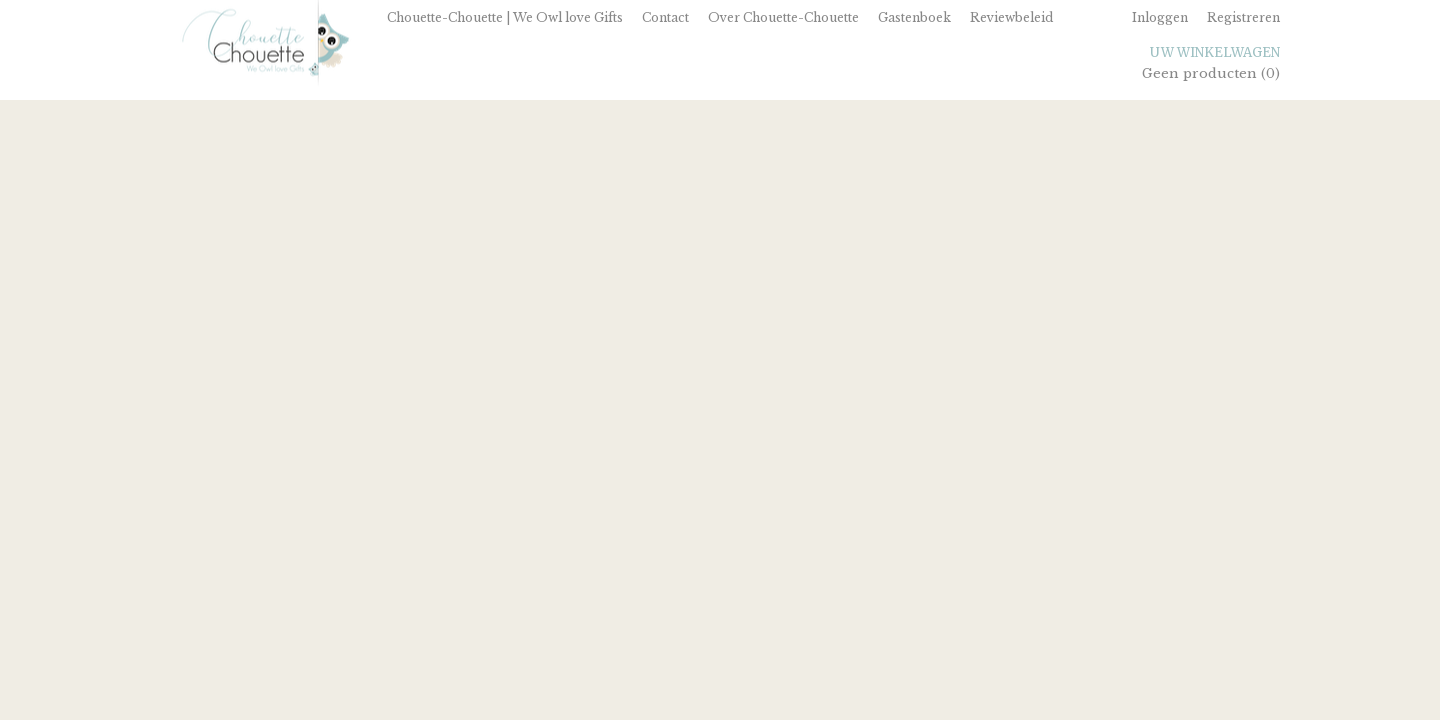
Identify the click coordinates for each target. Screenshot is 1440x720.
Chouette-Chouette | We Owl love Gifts (505, 17)
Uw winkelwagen (1215, 52)
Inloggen (1160, 17)
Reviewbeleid (1011, 17)
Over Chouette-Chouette (783, 17)
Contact (665, 17)
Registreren (1243, 17)
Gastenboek (914, 17)
